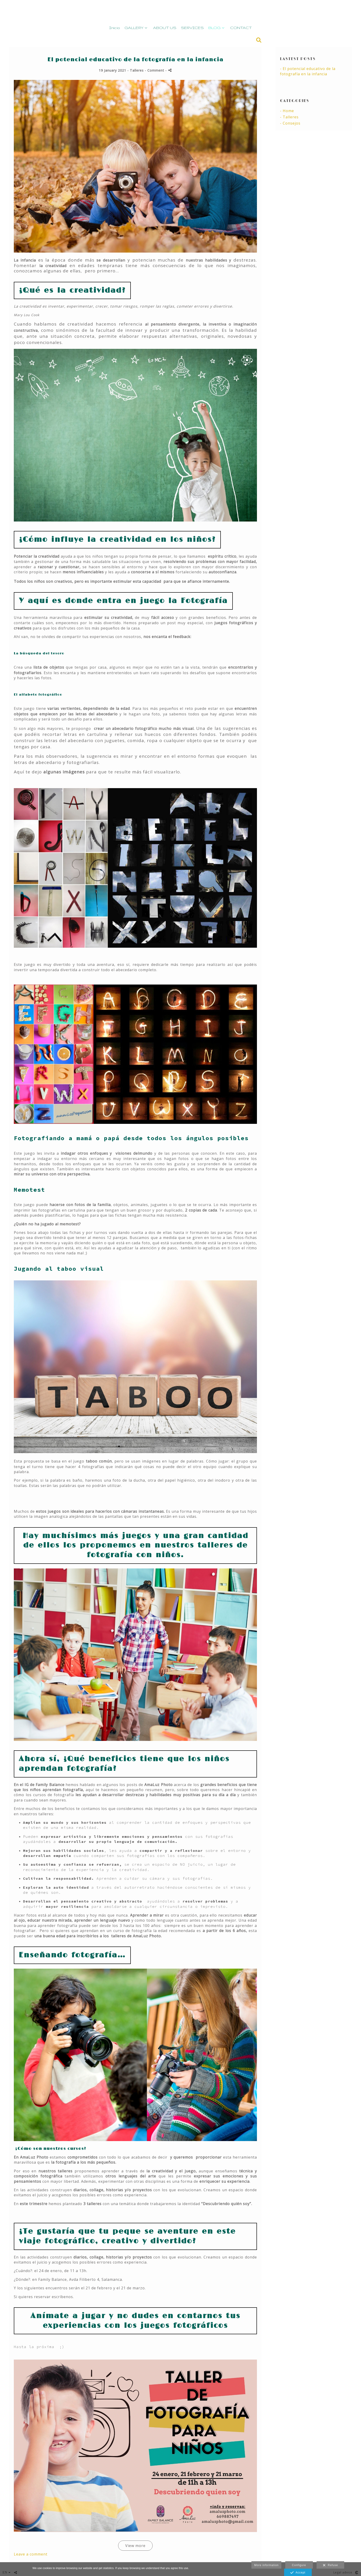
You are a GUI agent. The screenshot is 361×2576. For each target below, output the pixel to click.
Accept (298, 2573)
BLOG (214, 28)
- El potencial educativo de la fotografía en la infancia (307, 71)
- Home (287, 110)
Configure (299, 2565)
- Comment (155, 70)
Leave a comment (30, 2554)
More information (266, 2565)
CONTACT (241, 28)
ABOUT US (164, 28)
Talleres (137, 70)
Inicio (114, 28)
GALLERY (134, 28)
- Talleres (289, 116)
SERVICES (192, 28)
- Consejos (290, 123)
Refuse (330, 2565)
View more (135, 2545)
